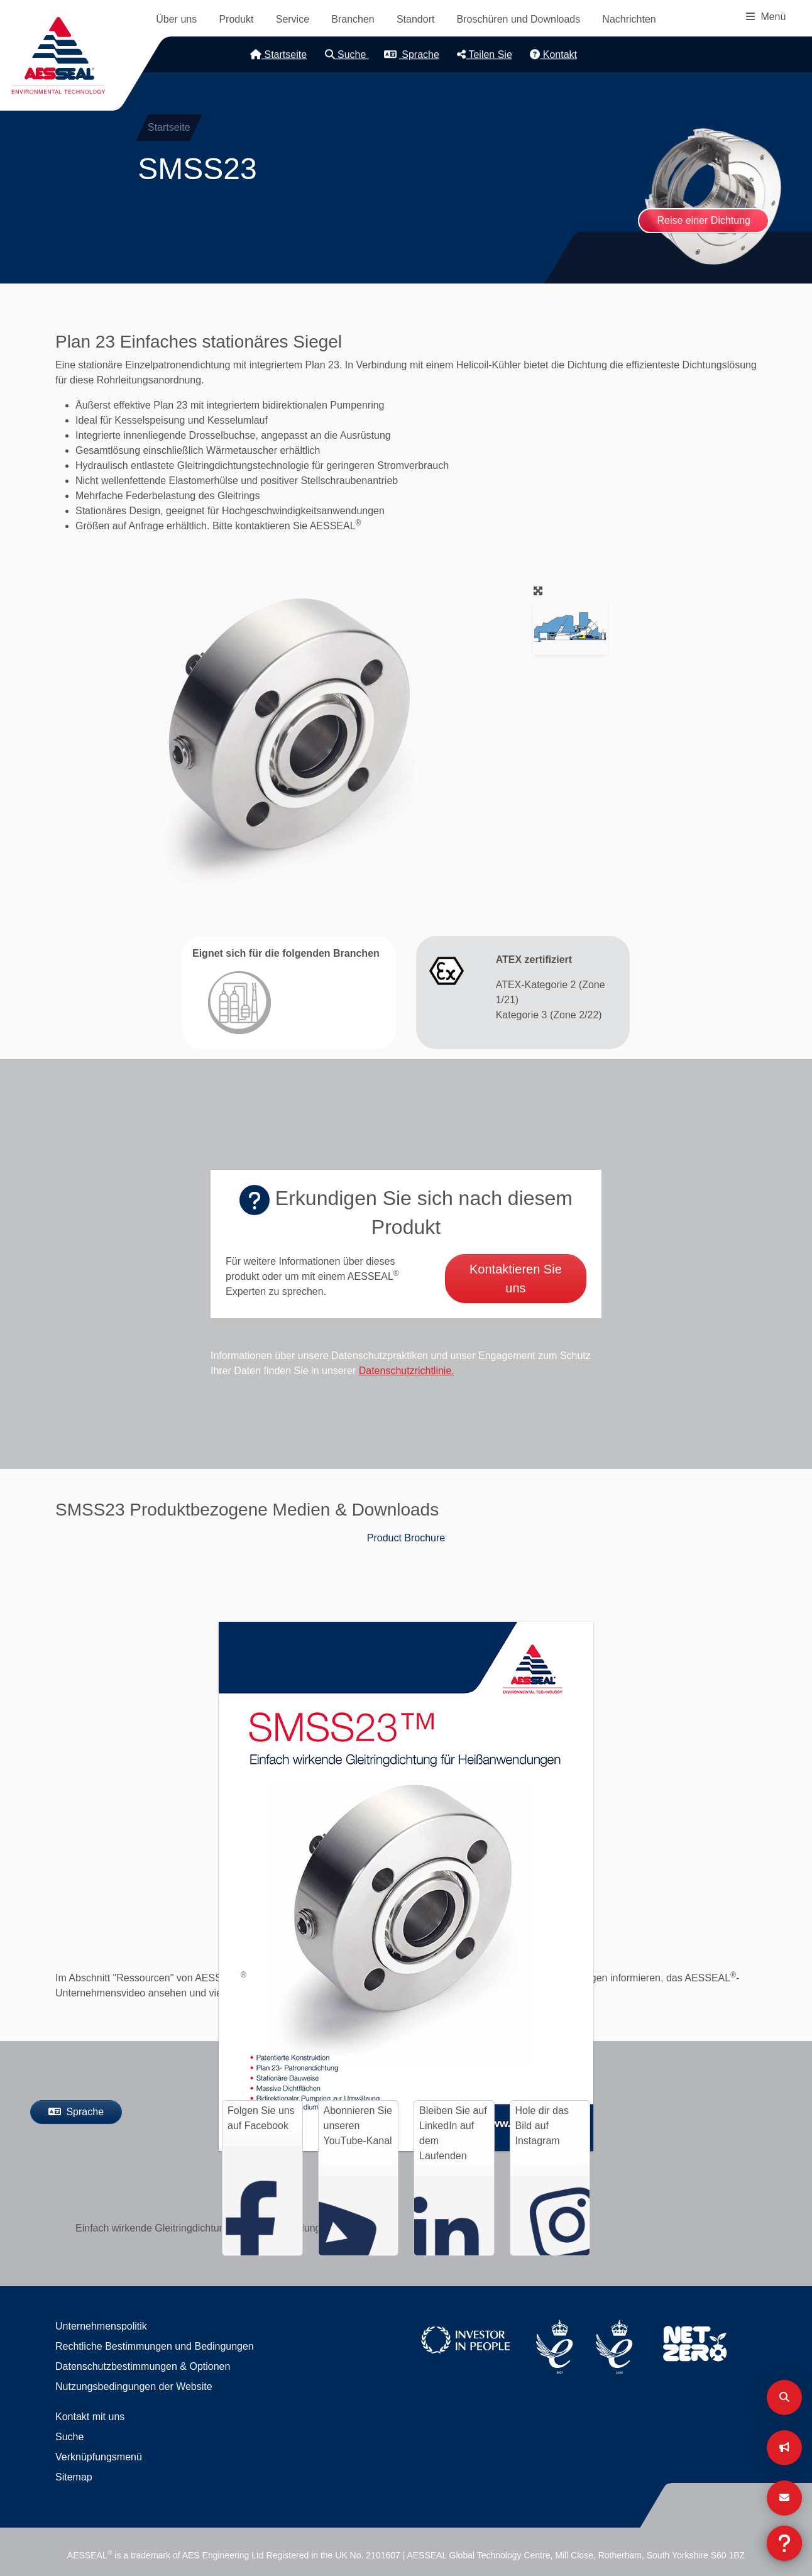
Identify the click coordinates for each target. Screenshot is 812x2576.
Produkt (236, 19)
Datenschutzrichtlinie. (406, 1370)
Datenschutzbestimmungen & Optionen (142, 2366)
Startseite (278, 54)
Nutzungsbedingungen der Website (133, 2386)
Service (292, 19)
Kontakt (553, 54)
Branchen (353, 19)
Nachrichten (629, 19)
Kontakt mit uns (89, 2416)
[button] (286, 734)
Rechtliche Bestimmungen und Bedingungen (154, 2346)
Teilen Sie (484, 54)
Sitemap (73, 2477)
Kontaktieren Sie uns (515, 1278)
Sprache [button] (411, 54)
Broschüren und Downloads (519, 19)
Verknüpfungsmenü (98, 2457)
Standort (415, 19)
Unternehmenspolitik (101, 2326)
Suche (347, 54)
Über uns (176, 19)
